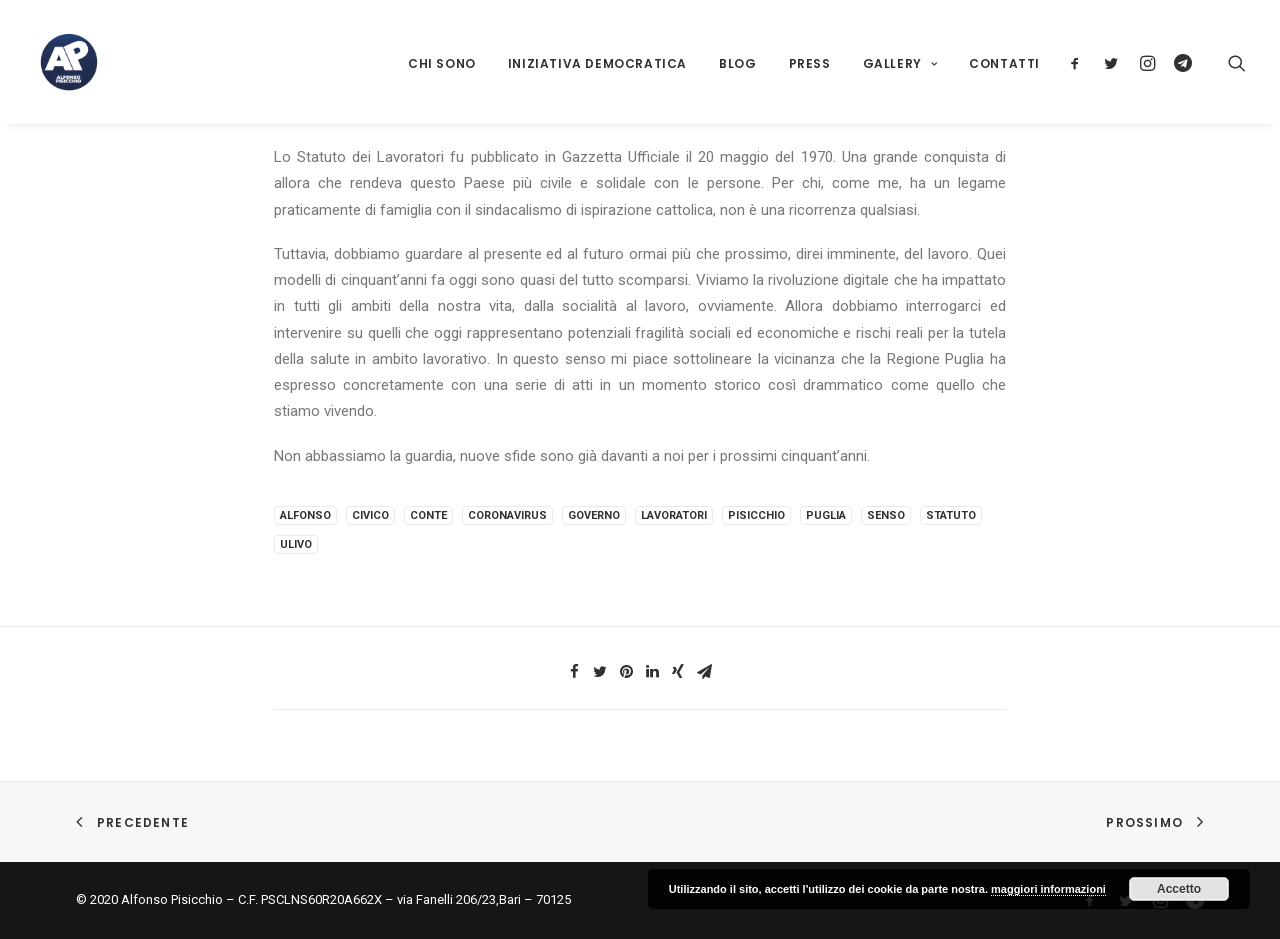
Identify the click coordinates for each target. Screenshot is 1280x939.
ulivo (296, 544)
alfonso (305, 515)
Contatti (1004, 63)
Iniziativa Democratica (597, 63)
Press (810, 63)
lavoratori (674, 515)
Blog (737, 63)
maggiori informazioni (1048, 889)
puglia (826, 515)
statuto (951, 515)
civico (370, 515)
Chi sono (442, 63)
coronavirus (507, 515)
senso (886, 515)
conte (428, 515)
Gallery (900, 63)
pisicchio (756, 515)
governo (594, 515)
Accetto (1179, 889)
